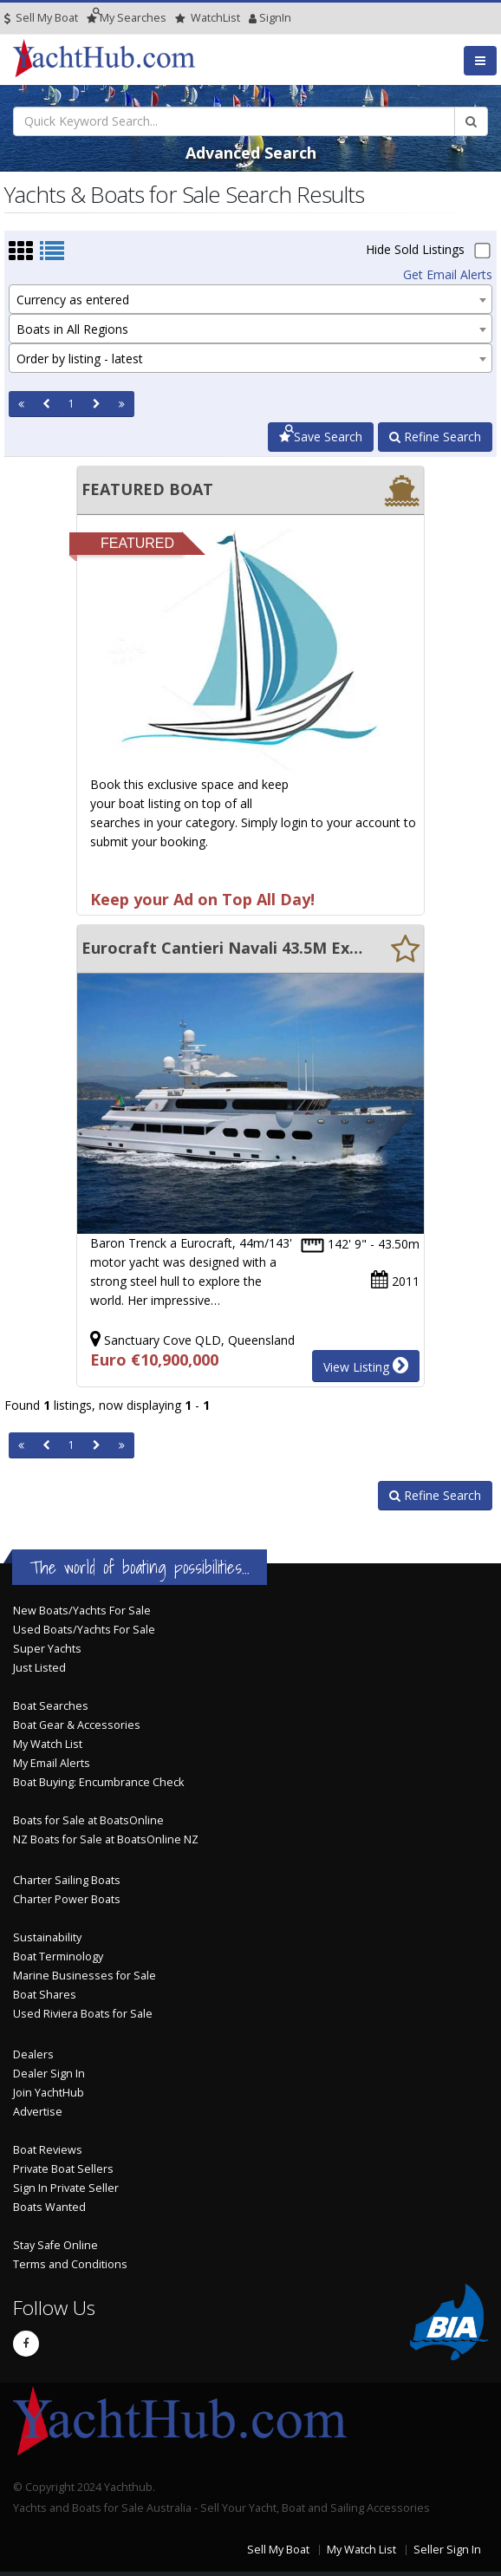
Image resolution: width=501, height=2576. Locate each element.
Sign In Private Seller (66, 2188)
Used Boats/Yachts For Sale (84, 1629)
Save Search (320, 436)
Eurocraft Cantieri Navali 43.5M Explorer (223, 947)
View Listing (365, 1365)
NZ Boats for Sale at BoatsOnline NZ (105, 1839)
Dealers (33, 2054)
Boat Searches (50, 1706)
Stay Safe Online (55, 2245)
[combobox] (250, 299)
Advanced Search (250, 152)
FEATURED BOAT (147, 489)
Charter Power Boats (66, 1899)
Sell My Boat (41, 17)
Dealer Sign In (49, 2073)
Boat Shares (44, 1994)
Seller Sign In (447, 2549)
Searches (126, 17)
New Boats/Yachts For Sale (82, 1610)
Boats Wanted (49, 2207)
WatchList (207, 17)
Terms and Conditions (70, 2264)
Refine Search (435, 436)
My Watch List (47, 1744)
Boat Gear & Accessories (76, 1725)
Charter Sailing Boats (66, 1880)
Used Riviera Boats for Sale (83, 2013)
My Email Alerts (51, 1763)
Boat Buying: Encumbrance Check (98, 1782)
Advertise (37, 2111)
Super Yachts (47, 1648)
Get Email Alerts (447, 274)
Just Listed (39, 1667)
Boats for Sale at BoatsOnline (88, 1820)
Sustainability (47, 1937)
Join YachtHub (48, 2092)
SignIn (253, 17)
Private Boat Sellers (63, 2169)
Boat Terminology (58, 1956)
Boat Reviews (47, 2149)
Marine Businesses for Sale (84, 1975)
